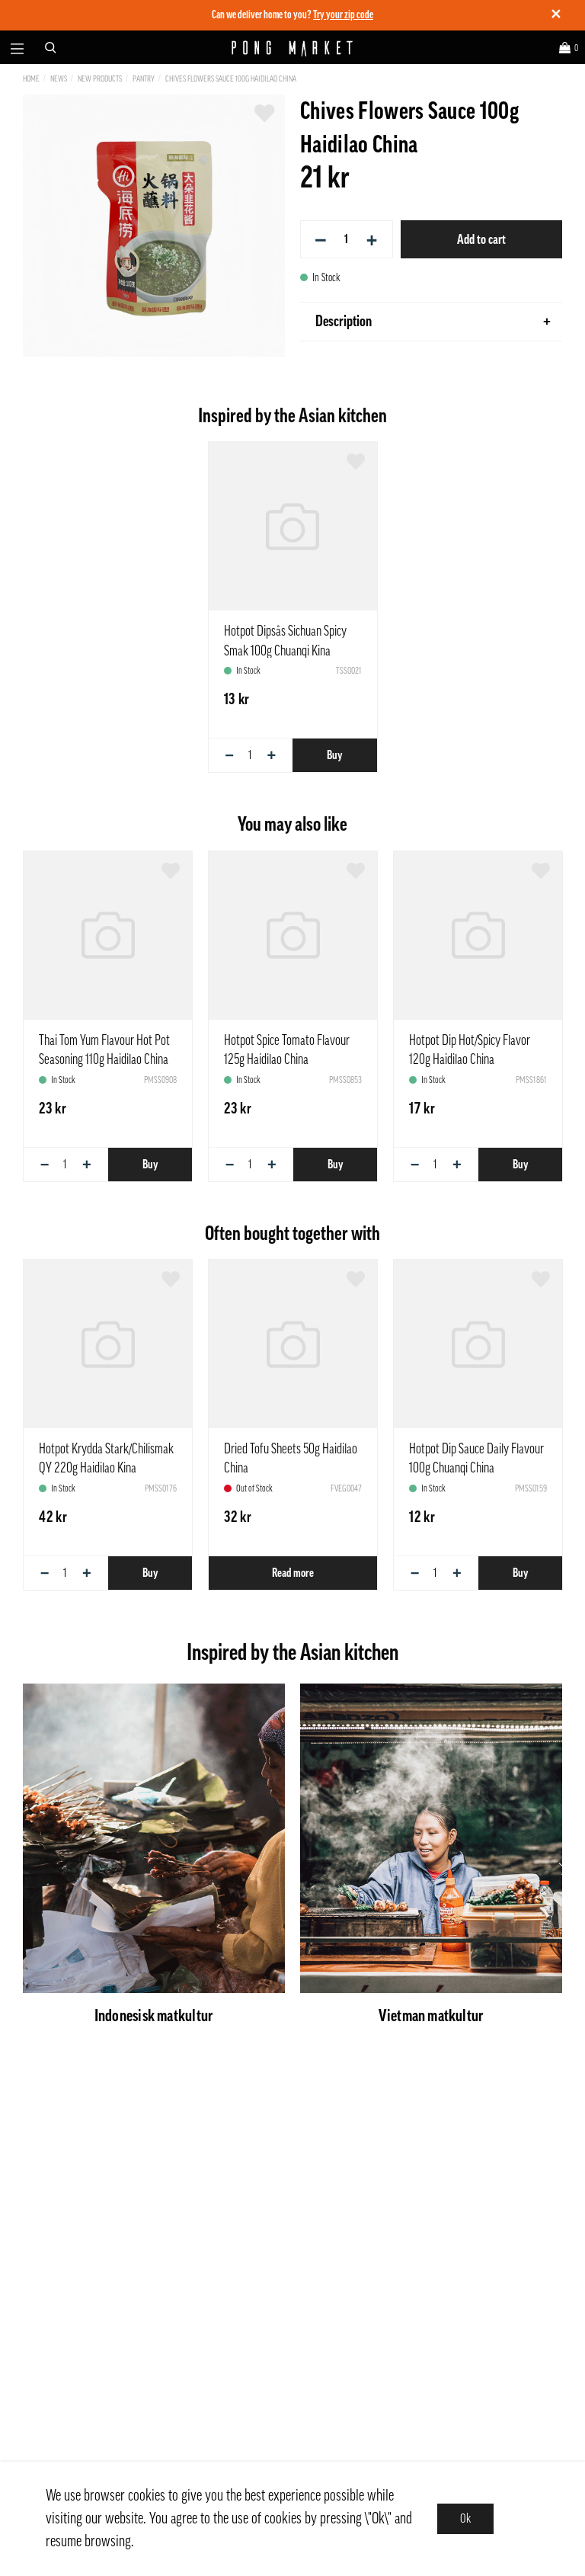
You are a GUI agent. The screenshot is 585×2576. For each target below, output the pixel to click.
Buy (334, 755)
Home (31, 79)
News (58, 79)
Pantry (144, 79)
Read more (293, 1573)
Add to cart (481, 239)
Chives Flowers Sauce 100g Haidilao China (230, 79)
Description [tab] (433, 321)
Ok (465, 2519)
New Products (100, 79)
